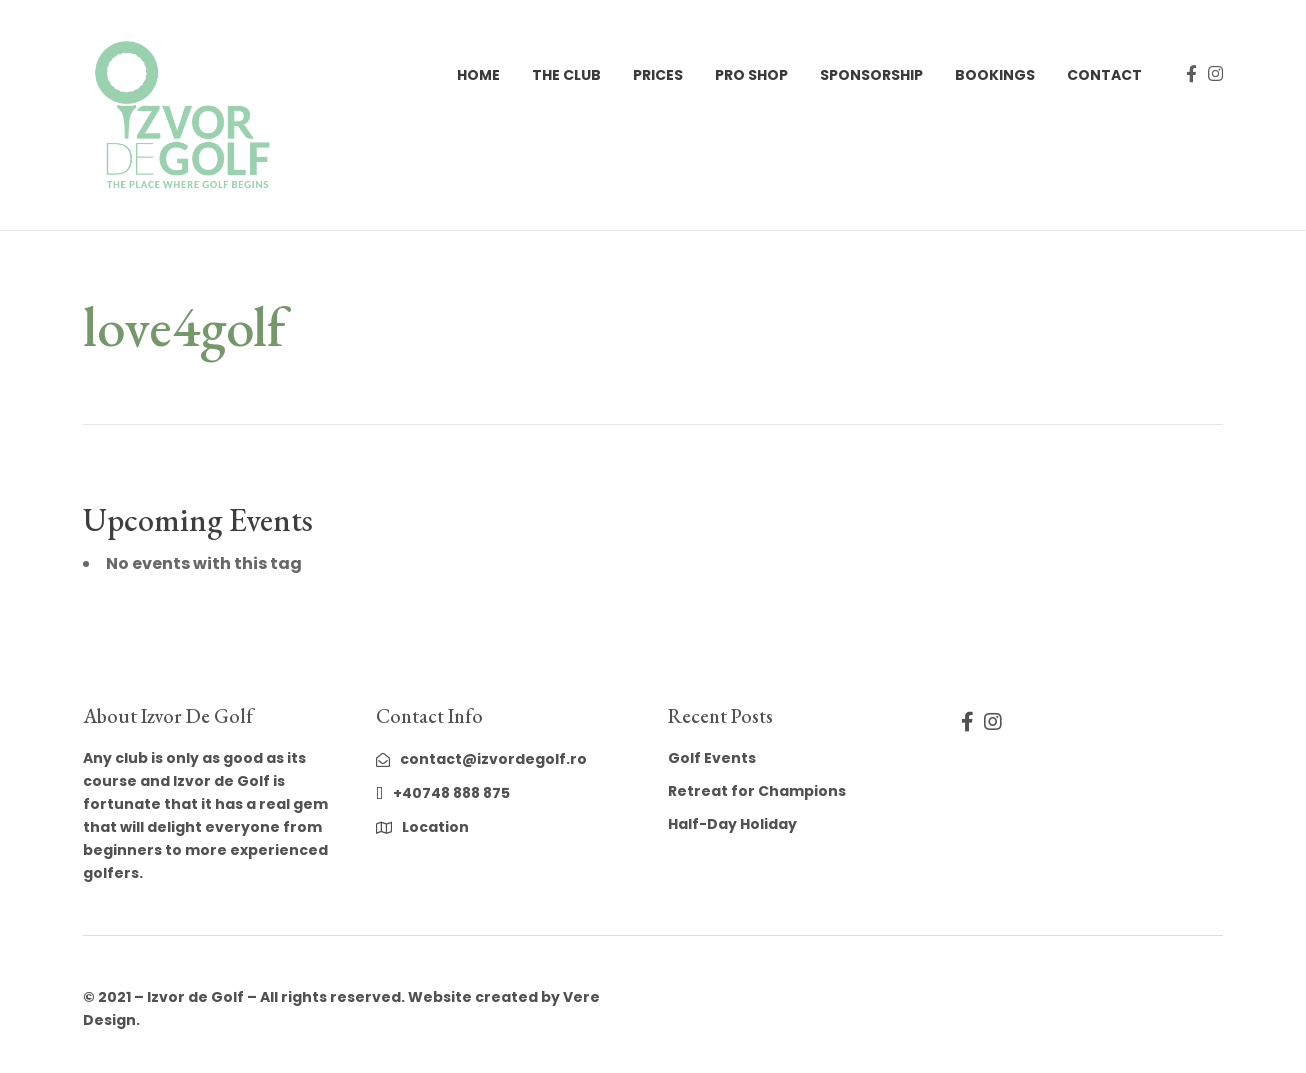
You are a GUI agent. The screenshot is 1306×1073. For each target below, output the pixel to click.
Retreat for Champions (757, 791)
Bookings (995, 75)
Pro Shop (751, 75)
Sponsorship (871, 75)
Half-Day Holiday (732, 824)
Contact (1104, 75)
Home (478, 75)
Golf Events (712, 758)
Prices (658, 75)
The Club (566, 75)
